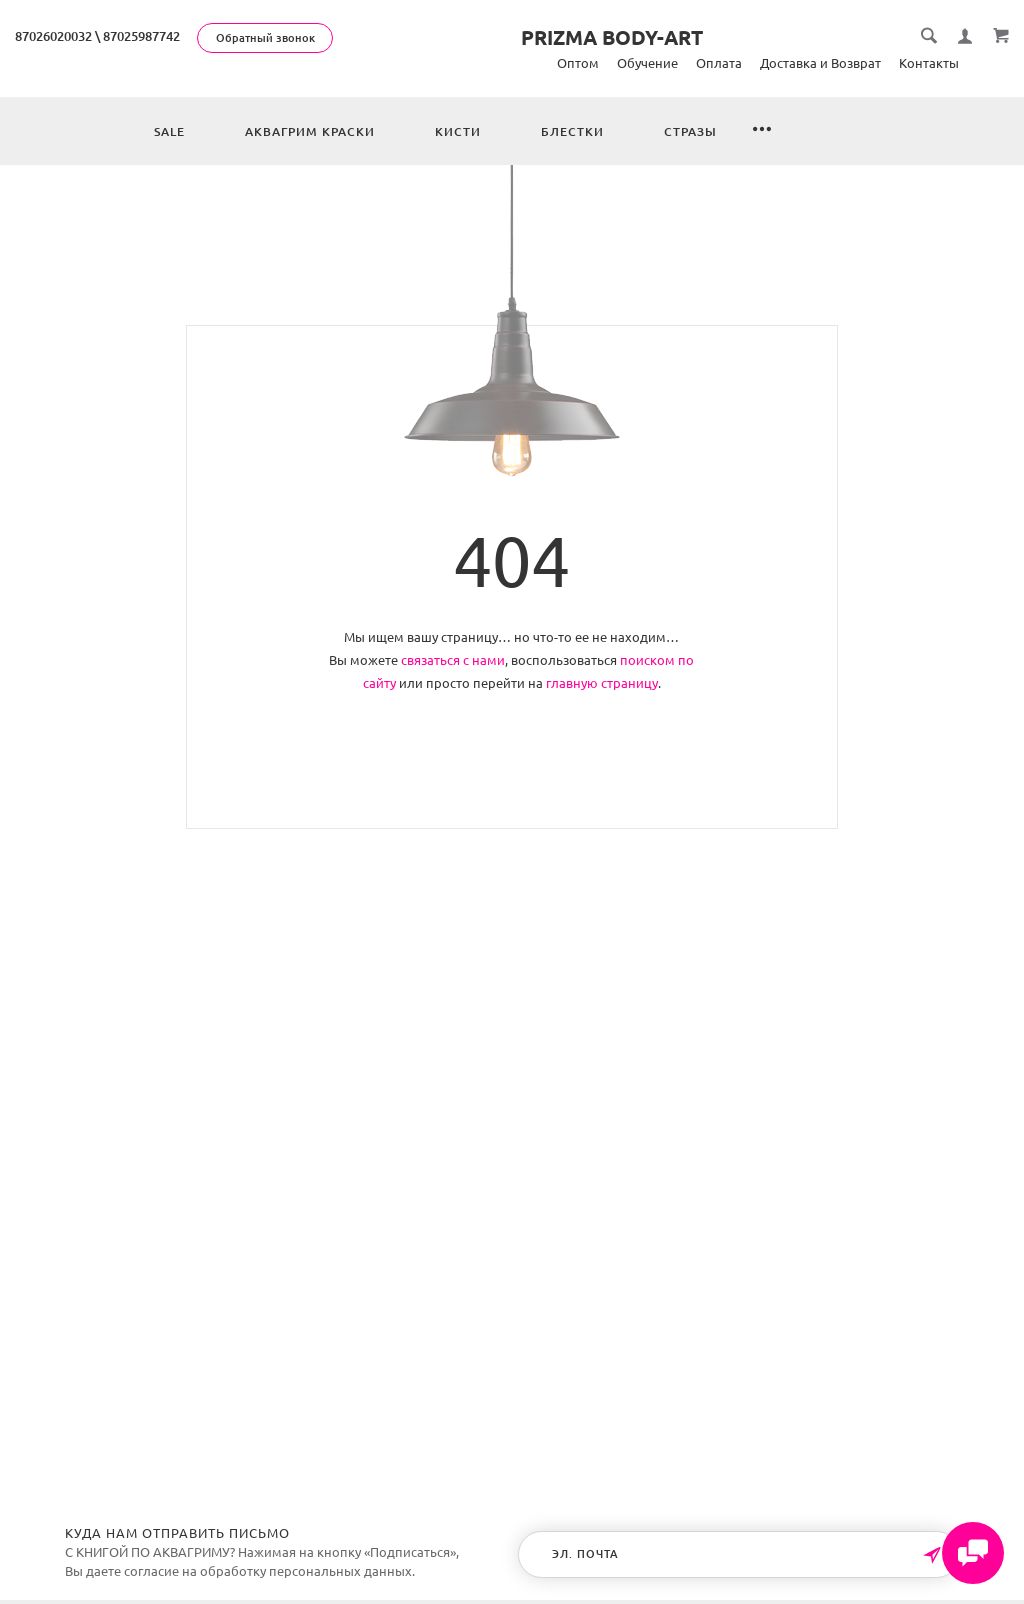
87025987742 (141, 36)
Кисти (458, 131)
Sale (169, 131)
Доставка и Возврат (820, 63)
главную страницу (602, 683)
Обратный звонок (265, 38)
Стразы (690, 131)
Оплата (719, 63)
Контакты (929, 63)
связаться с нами (453, 660)
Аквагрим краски (310, 131)
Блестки (572, 131)
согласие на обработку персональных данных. (269, 1571)
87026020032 (53, 36)
